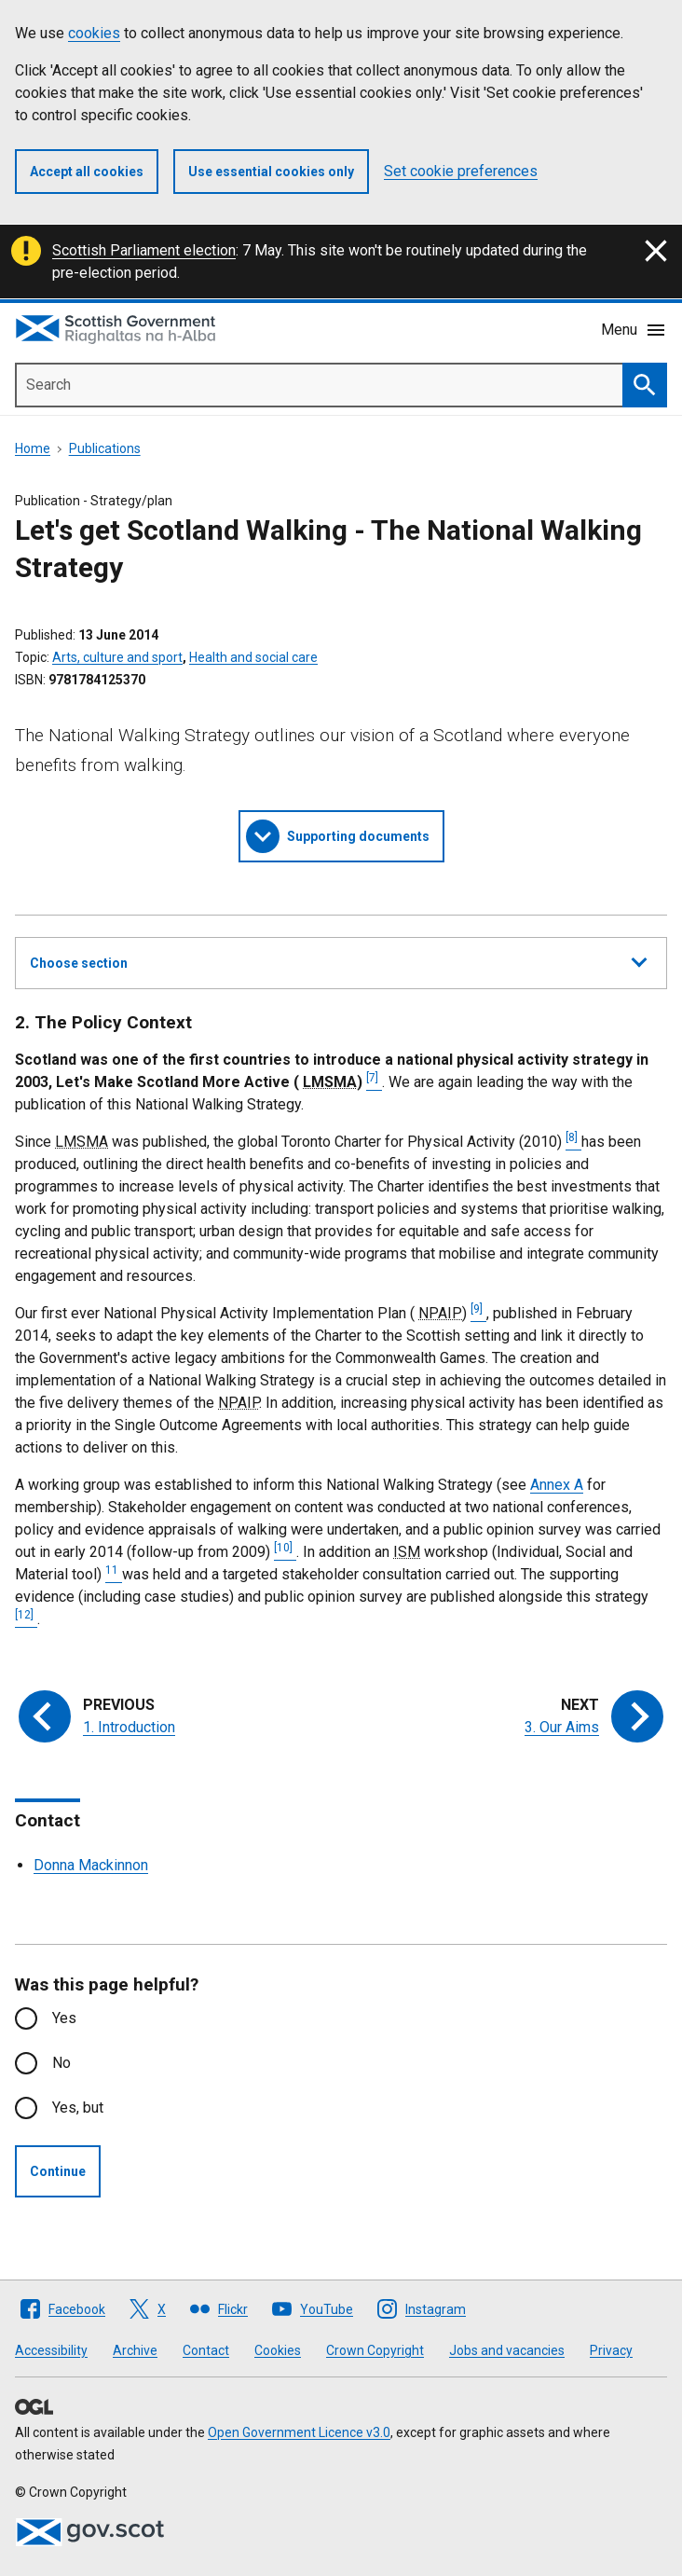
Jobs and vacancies (507, 2350)
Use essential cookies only (271, 171)
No (61, 2063)
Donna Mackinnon (91, 1865)
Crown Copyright (375, 2350)
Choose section (338, 960)
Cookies (277, 2350)
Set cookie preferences (461, 171)
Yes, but (77, 2107)
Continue (58, 2171)
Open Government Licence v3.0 (299, 2432)
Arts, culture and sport (117, 657)
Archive (135, 2350)
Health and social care (253, 657)
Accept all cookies (86, 171)
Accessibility (51, 2350)
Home (32, 448)
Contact (206, 2350)
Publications (105, 448)
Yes (64, 2018)
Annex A (556, 1485)
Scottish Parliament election (144, 250)
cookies (94, 33)
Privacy (611, 2350)
